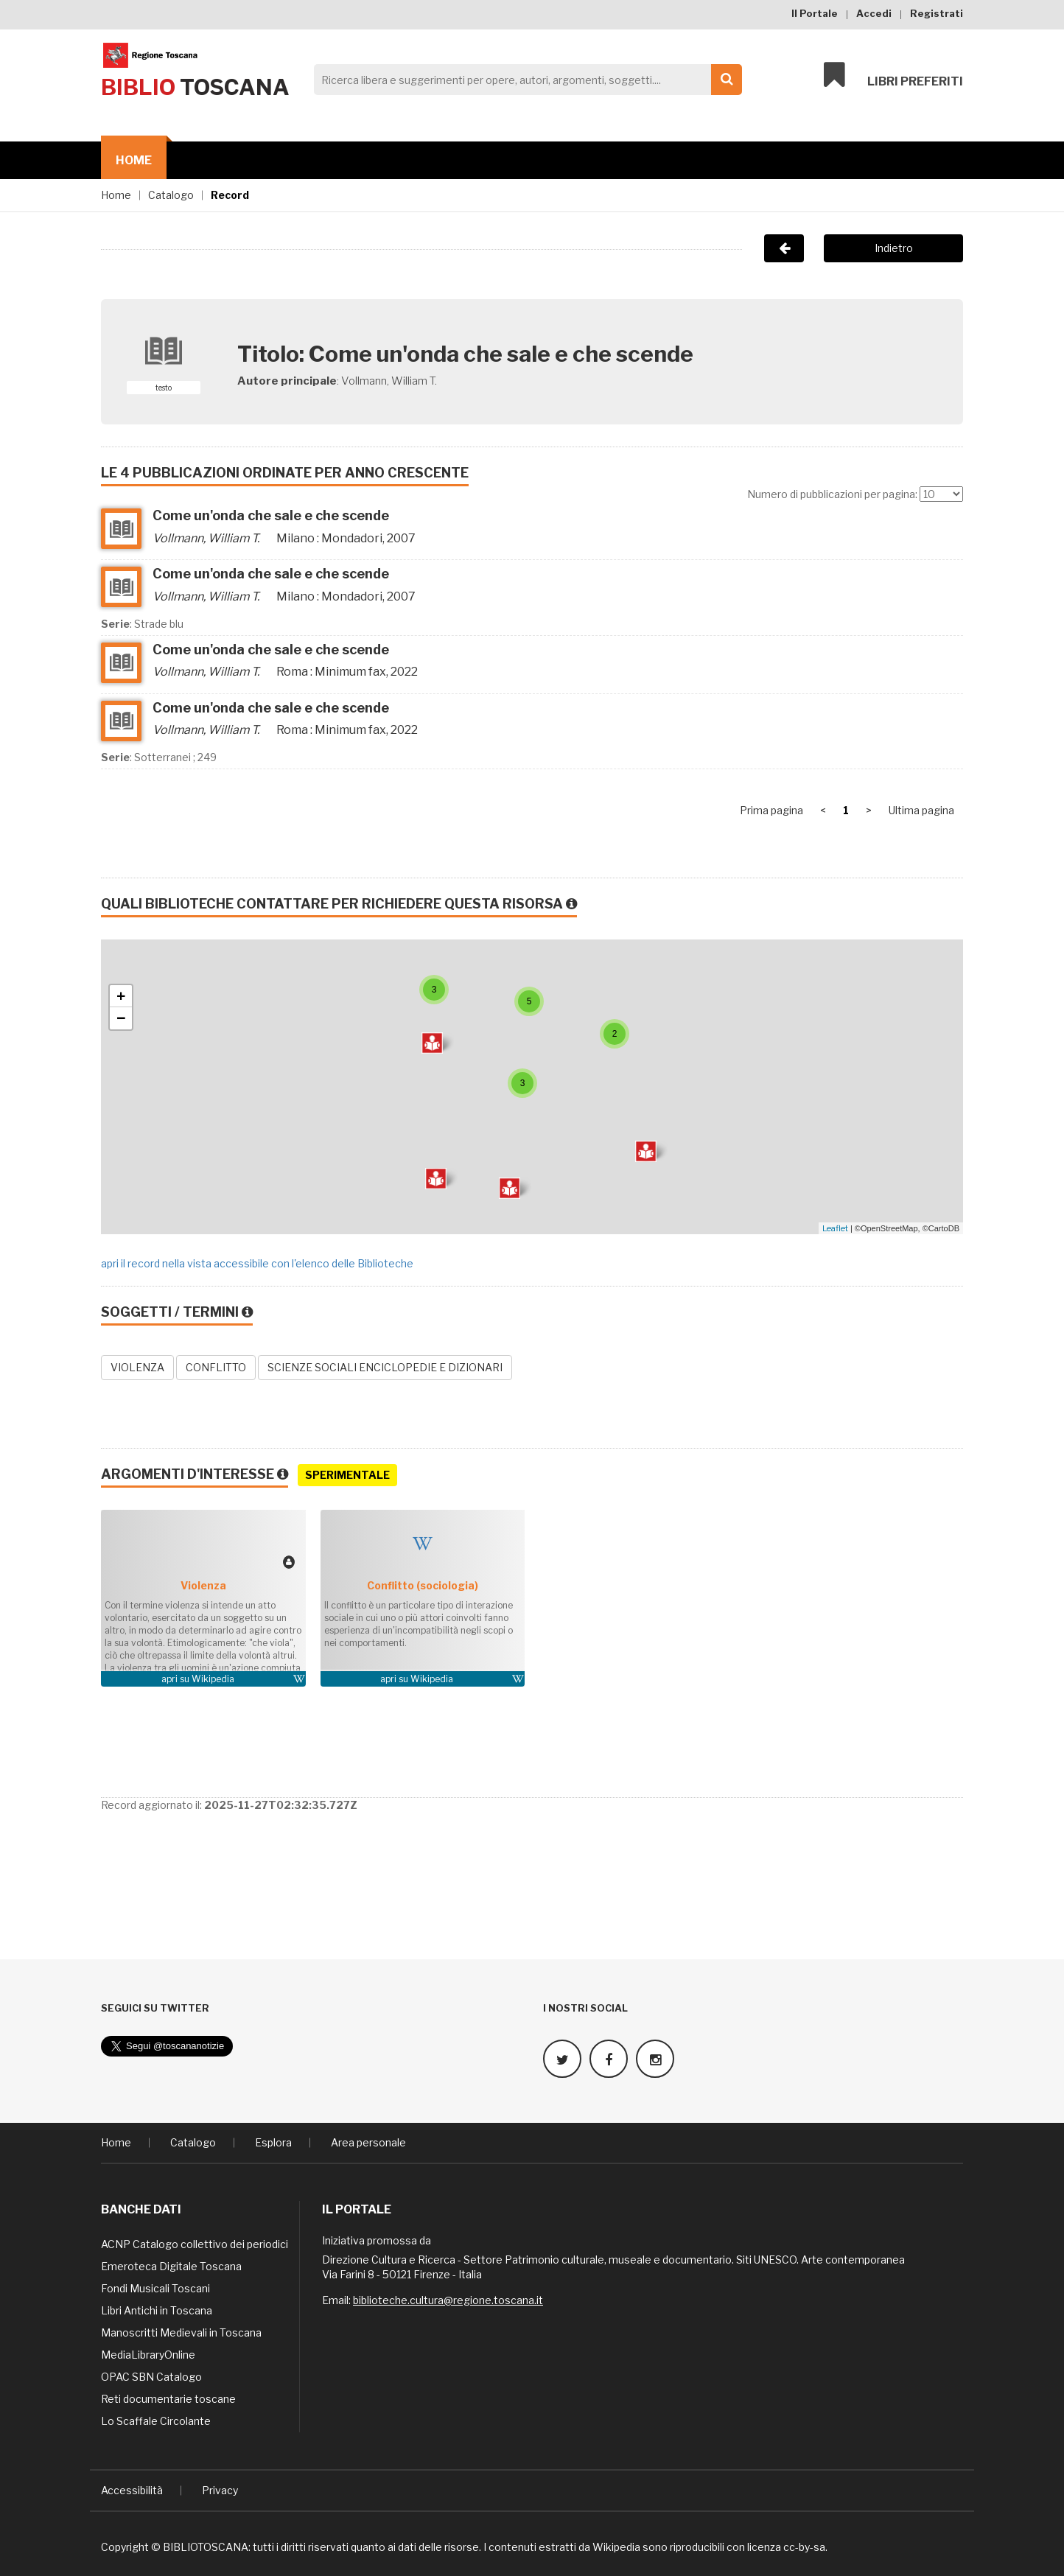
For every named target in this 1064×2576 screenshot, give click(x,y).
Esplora (273, 2141)
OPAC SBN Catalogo (151, 2376)
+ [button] (121, 996)
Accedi (874, 13)
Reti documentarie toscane (168, 2398)
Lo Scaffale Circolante (156, 2420)
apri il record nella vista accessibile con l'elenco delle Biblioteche (257, 1263)
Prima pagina (771, 810)
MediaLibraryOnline (148, 2354)
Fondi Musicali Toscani (155, 2287)
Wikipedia (213, 1678)
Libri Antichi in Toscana (156, 2309)
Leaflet (835, 1228)
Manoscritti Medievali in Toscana (181, 2331)
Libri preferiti (893, 75)
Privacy (220, 2489)
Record (230, 195)
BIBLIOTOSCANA (205, 2546)
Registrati (936, 13)
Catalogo (171, 195)
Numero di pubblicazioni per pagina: (832, 494)
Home (134, 160)
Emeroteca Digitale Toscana (171, 2265)
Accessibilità (132, 2489)
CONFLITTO (216, 1367)
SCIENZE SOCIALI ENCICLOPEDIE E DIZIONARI (385, 1367)
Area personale (368, 2141)
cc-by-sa (804, 2546)
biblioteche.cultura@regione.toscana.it (448, 2299)
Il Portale (814, 13)
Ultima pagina (921, 810)
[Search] (524, 79)
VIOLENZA (137, 1367)
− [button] (121, 1018)
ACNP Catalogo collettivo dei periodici (194, 2243)
